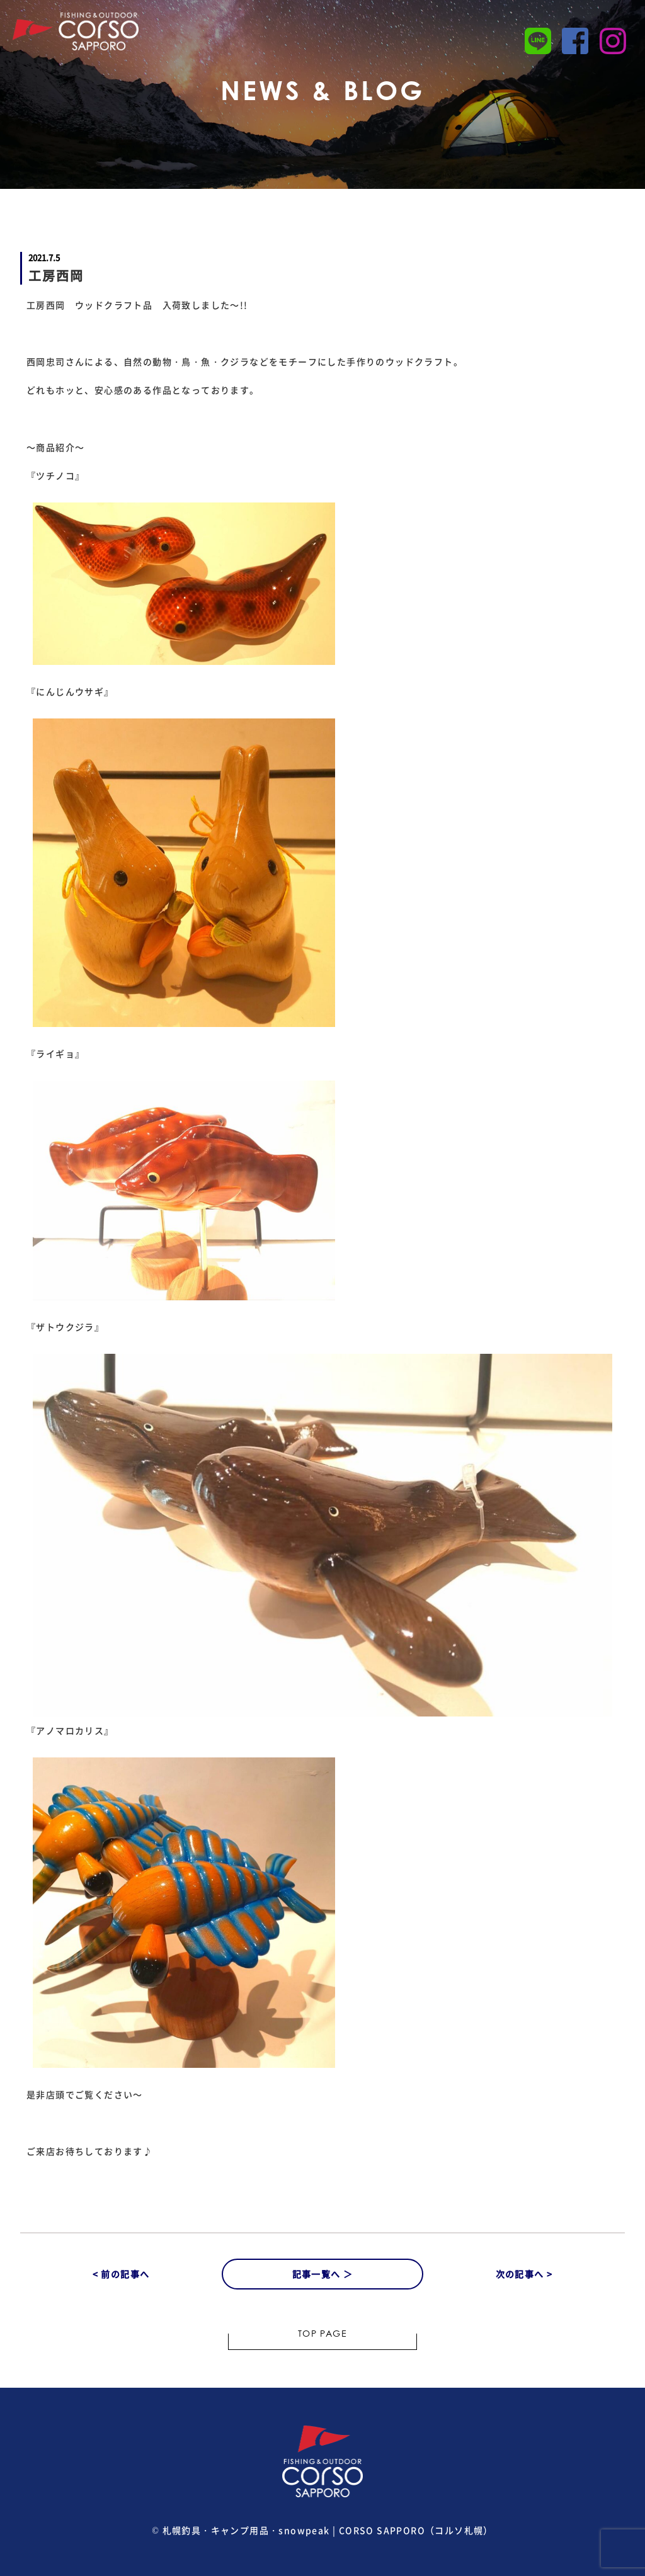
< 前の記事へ (121, 2273)
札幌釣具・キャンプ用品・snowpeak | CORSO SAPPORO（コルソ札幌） (328, 2530)
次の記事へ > (524, 2273)
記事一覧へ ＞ (322, 2273)
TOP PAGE (322, 2334)
